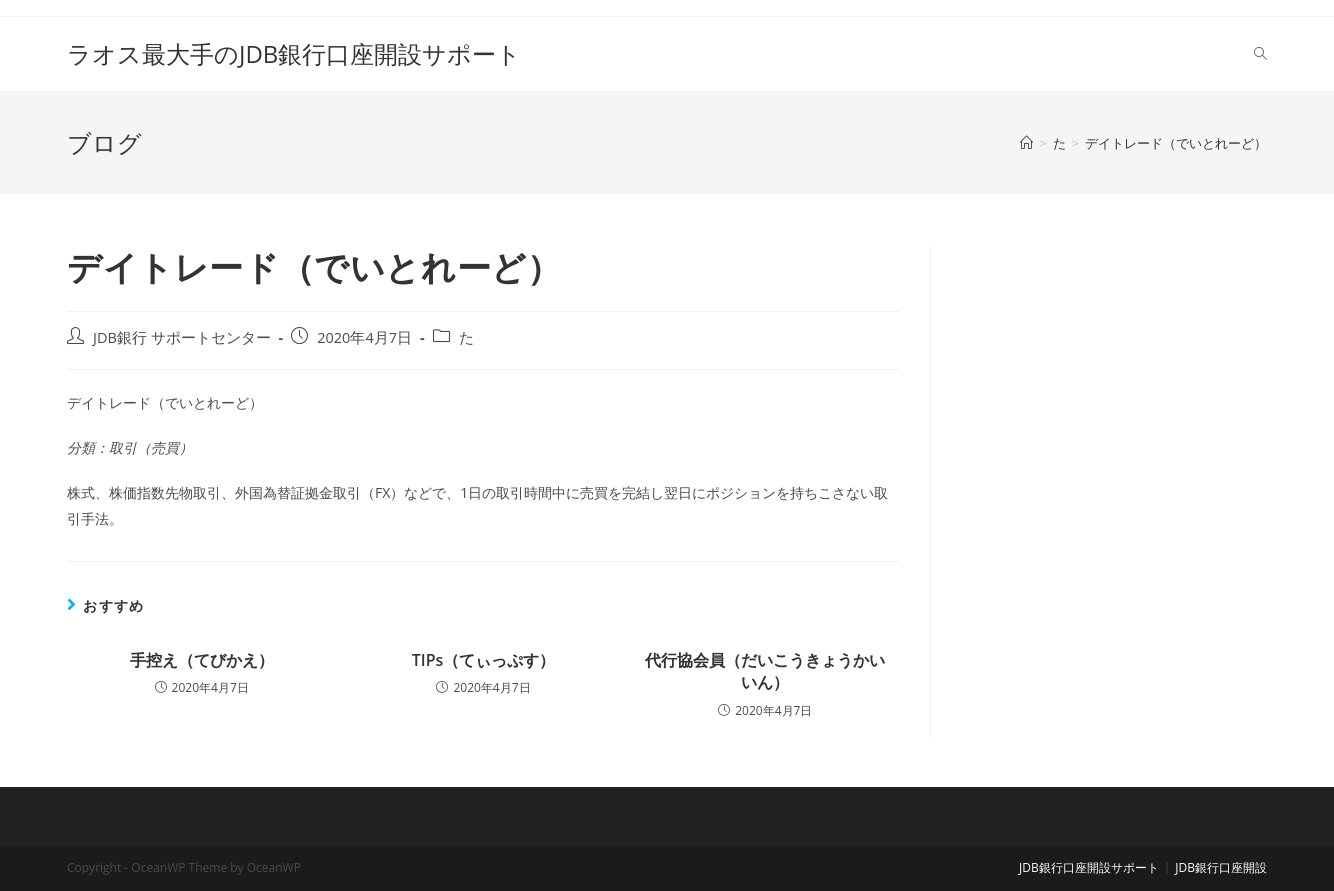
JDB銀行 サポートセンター (182, 337)
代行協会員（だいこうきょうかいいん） (765, 671)
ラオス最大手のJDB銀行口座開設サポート (294, 53)
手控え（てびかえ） (202, 660)
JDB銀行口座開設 (1221, 867)
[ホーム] (1026, 143)
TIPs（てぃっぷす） (484, 660)
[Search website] (1260, 54)
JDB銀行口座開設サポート (1089, 867)
